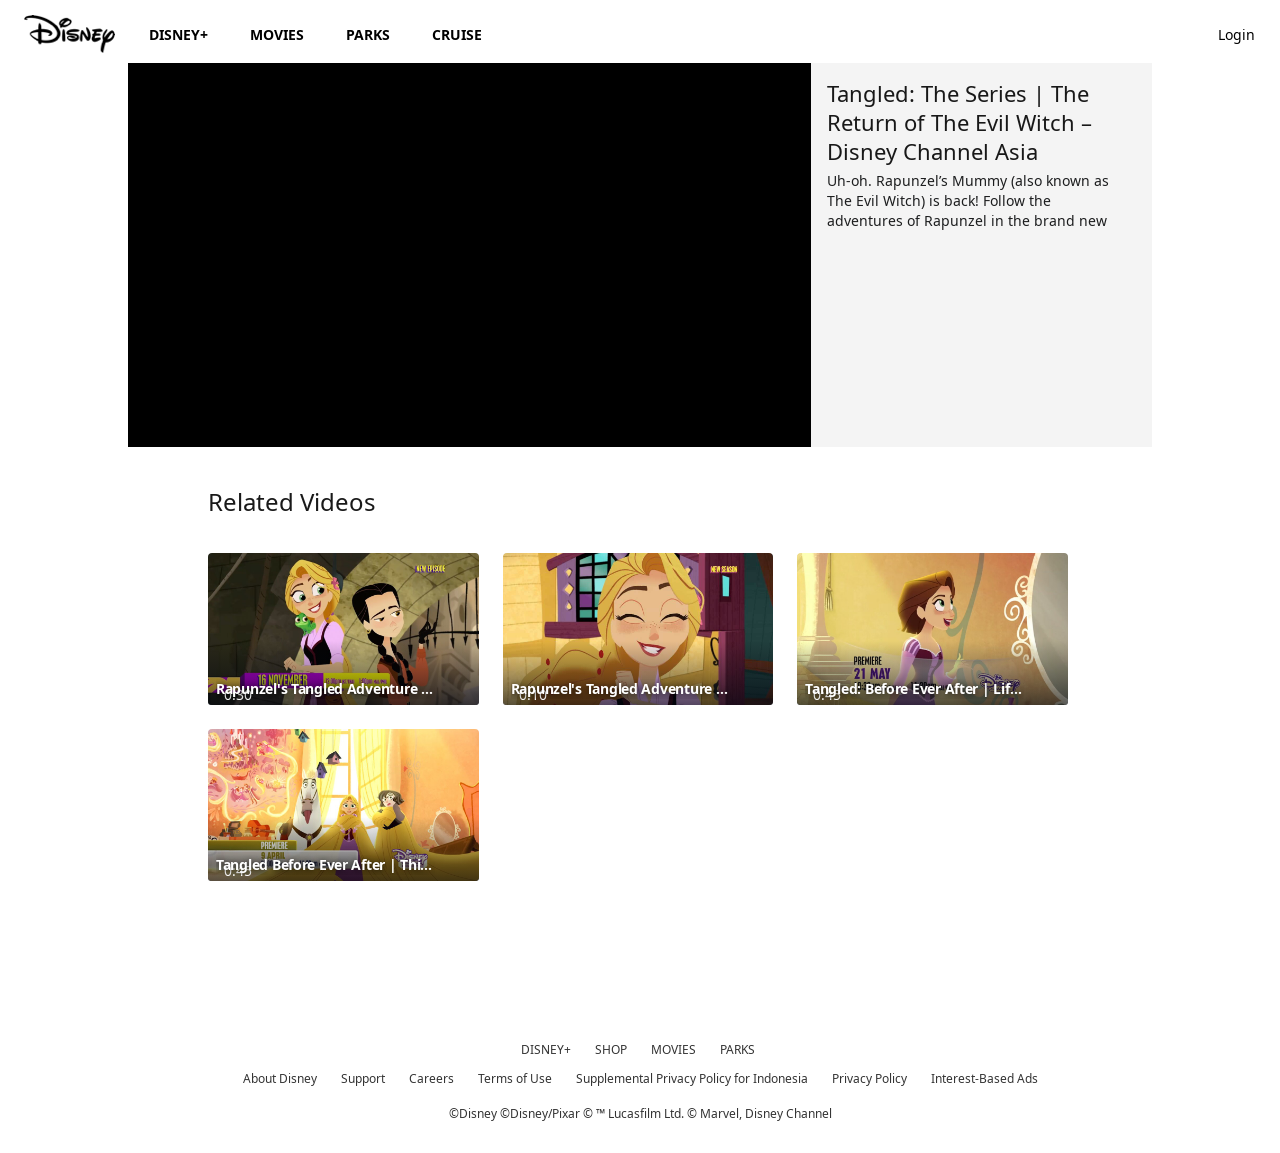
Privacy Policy (869, 1078)
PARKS (737, 1049)
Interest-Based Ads (984, 1078)
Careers (431, 1078)
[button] (1246, 33)
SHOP (611, 1049)
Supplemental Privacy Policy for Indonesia (692, 1078)
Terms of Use (515, 1078)
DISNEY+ (546, 1049)
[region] (469, 255)
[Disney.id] (71, 34)
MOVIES (673, 1049)
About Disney (280, 1078)
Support (363, 1078)
